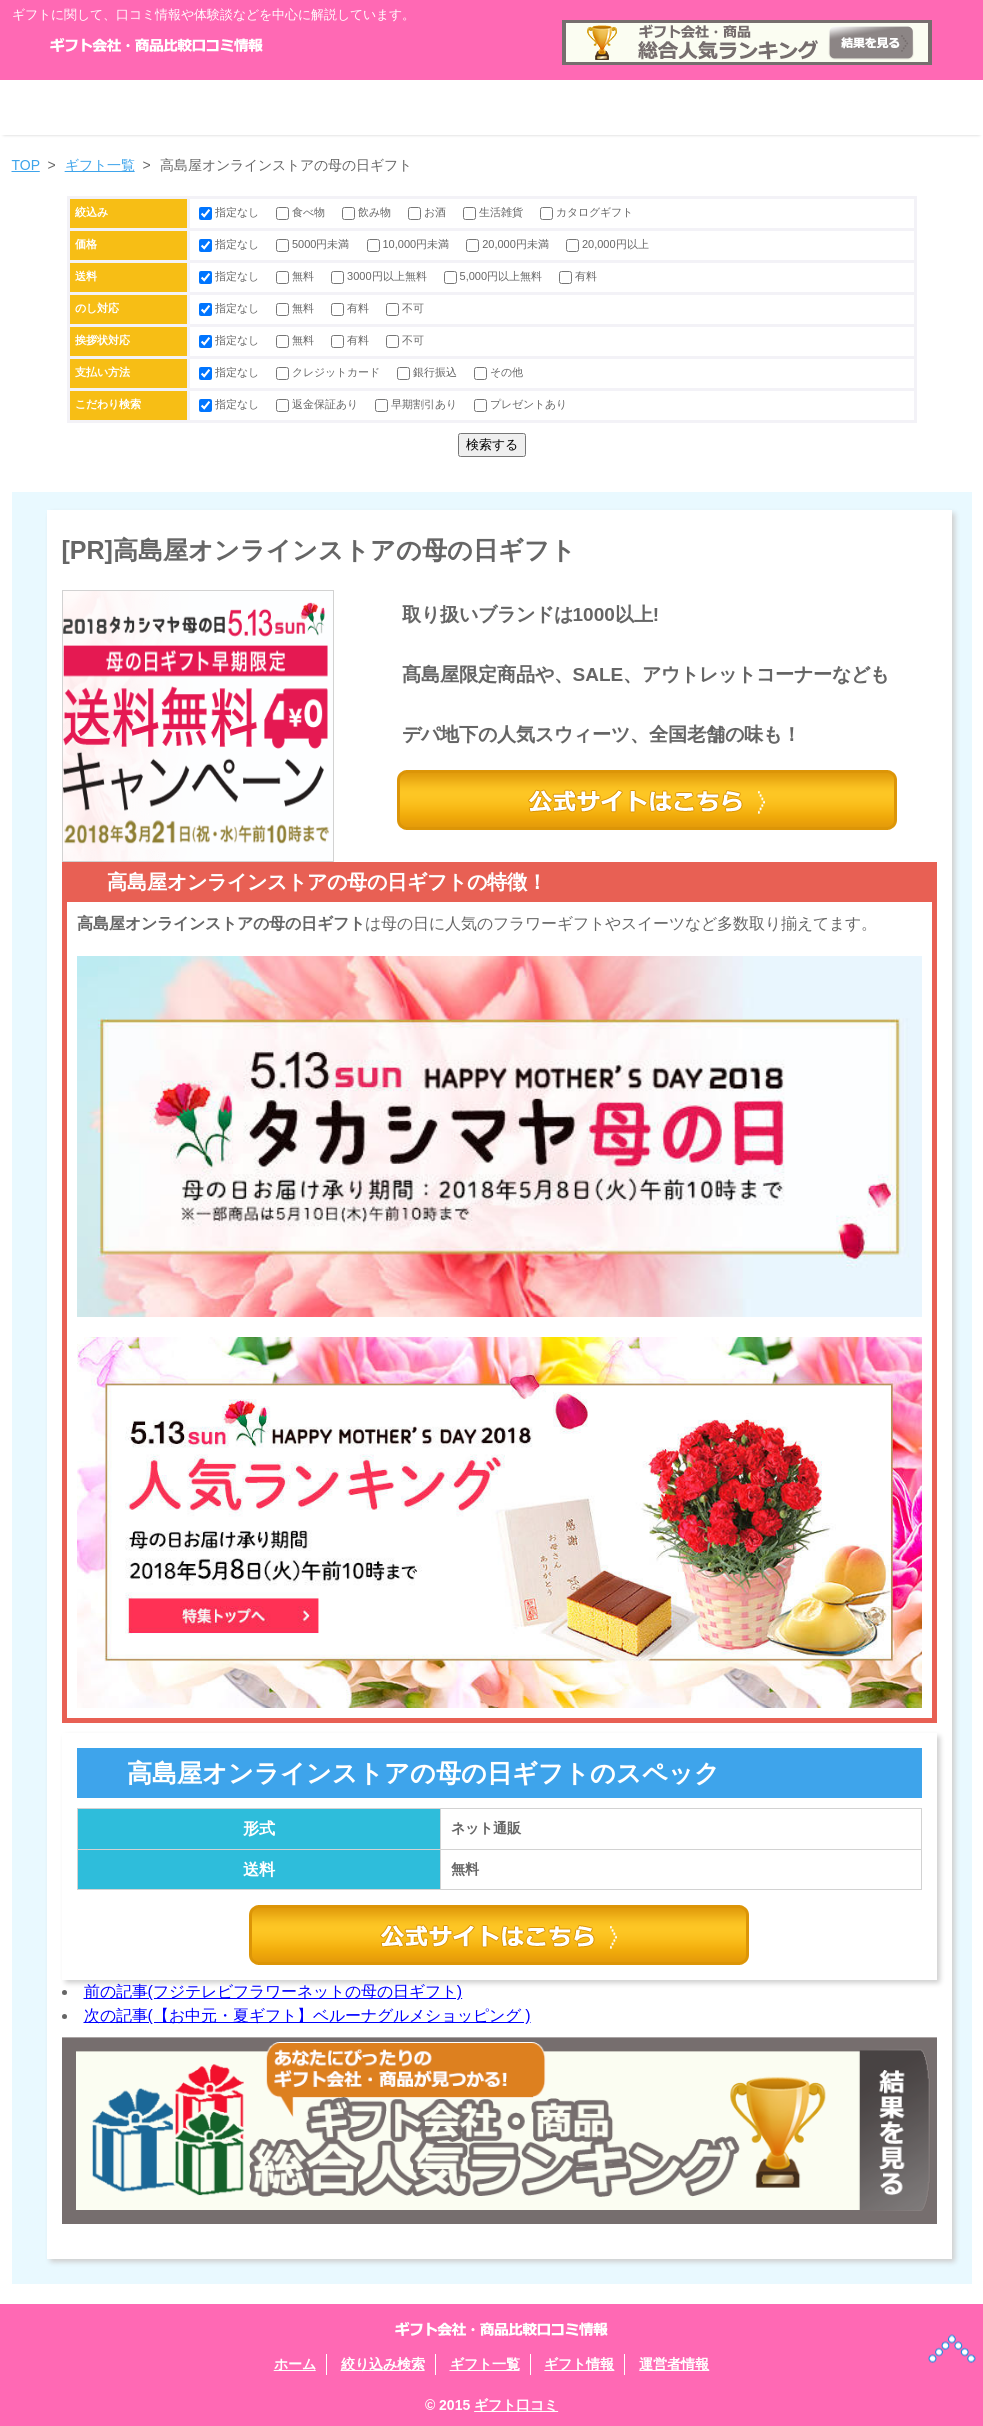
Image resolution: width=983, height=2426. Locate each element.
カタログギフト (586, 212)
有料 (578, 276)
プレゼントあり (520, 404)
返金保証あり (318, 404)
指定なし (230, 212)
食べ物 (302, 212)
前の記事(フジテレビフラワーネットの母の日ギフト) (273, 1991)
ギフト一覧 (492, 107)
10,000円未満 (410, 244)
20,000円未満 (509, 244)
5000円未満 (314, 244)
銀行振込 (428, 372)
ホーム (108, 107)
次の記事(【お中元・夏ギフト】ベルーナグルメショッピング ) (307, 2015)
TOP (26, 165)
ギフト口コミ (516, 2405)
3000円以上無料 (380, 276)
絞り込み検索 (300, 107)
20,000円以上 (607, 244)
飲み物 (368, 212)
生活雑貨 (494, 212)
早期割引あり (417, 404)
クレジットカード (329, 372)
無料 (296, 276)
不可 (405, 308)
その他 (498, 372)
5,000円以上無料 (495, 276)
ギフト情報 (684, 107)
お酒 (428, 212)
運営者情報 (876, 107)
